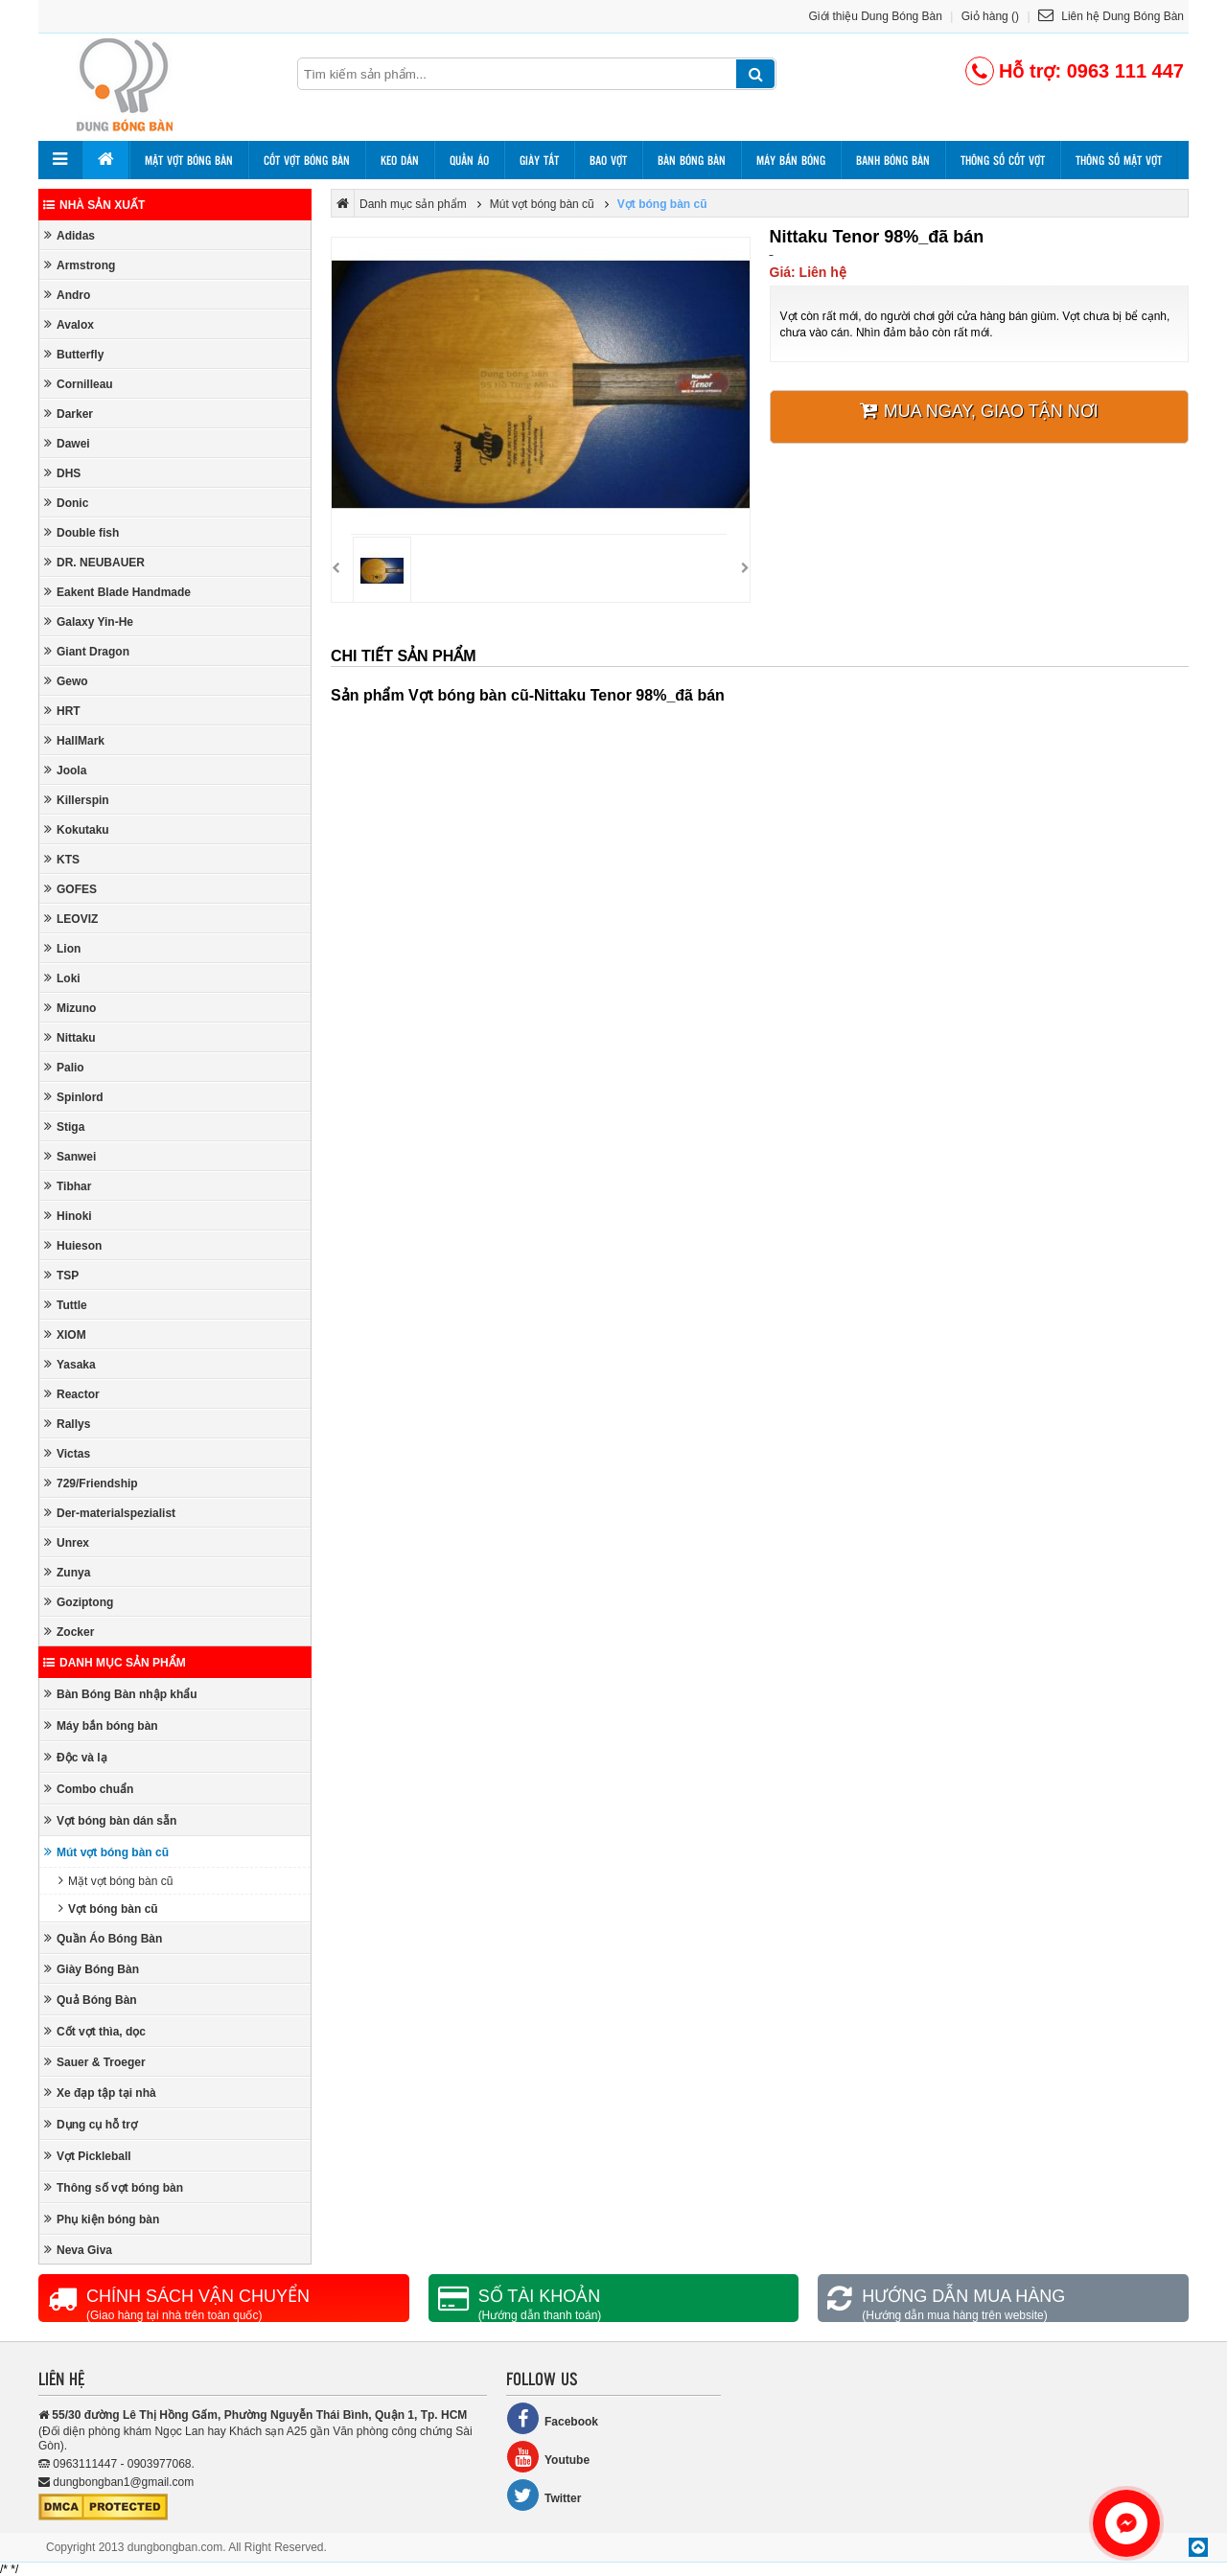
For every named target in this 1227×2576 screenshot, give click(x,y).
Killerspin (76, 800)
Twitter (543, 2495)
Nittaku (70, 1037)
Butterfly (74, 354)
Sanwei (70, 1156)
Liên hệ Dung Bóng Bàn (1111, 16)
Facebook (552, 2418)
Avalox (69, 324)
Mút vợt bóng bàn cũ (106, 1852)
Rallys (67, 1423)
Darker (68, 413)
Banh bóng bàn (893, 160)
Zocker (69, 1631)
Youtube (548, 2456)
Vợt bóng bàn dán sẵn (110, 1820)
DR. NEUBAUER (94, 562)
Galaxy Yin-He (88, 621)
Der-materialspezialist (109, 1513)
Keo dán (400, 160)
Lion (62, 948)
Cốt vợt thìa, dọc (95, 2031)
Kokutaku (76, 829)
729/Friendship (91, 1483)
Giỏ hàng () (990, 16)
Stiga (64, 1126)
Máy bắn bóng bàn (101, 1725)
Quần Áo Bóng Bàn (103, 1938)
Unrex (66, 1542)
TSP (61, 1275)
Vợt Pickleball (87, 2156)
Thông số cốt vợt (1003, 160)
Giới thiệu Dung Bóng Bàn (875, 16)
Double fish (81, 532)
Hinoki (68, 1215)
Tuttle (65, 1305)
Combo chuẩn (88, 1789)
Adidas (69, 235)
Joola (65, 770)
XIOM (65, 1334)
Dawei (67, 443)
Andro (67, 295)
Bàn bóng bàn (692, 160)
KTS (62, 859)
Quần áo (469, 160)
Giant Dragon (86, 651)
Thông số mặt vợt (1119, 160)
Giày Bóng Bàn (91, 1969)
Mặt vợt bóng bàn (189, 160)
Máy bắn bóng (790, 160)
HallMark (74, 740)
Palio (64, 1067)
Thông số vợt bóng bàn (113, 2187)
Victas (67, 1453)
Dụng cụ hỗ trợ (90, 2124)
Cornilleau (78, 384)
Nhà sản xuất (94, 205)
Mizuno (70, 1007)
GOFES (70, 889)
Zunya (67, 1572)
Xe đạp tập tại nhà (100, 2092)
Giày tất (539, 160)
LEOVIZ (71, 918)
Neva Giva (78, 2249)
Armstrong (79, 265)
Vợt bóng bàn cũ (108, 1908)
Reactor (72, 1394)
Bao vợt (608, 160)
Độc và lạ (75, 1757)
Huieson (73, 1245)
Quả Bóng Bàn (90, 1999)
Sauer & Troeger (95, 2062)
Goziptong (78, 1602)
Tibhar (67, 1186)
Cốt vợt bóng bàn (307, 160)
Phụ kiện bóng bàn (101, 2219)
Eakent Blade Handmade (117, 592)
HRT (62, 710)
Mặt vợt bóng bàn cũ (115, 1881)
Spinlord (74, 1097)
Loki (62, 978)
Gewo (66, 681)
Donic (66, 502)
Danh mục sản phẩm (114, 1662)
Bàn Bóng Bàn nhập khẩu (120, 1694)
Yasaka (70, 1364)
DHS (62, 473)
